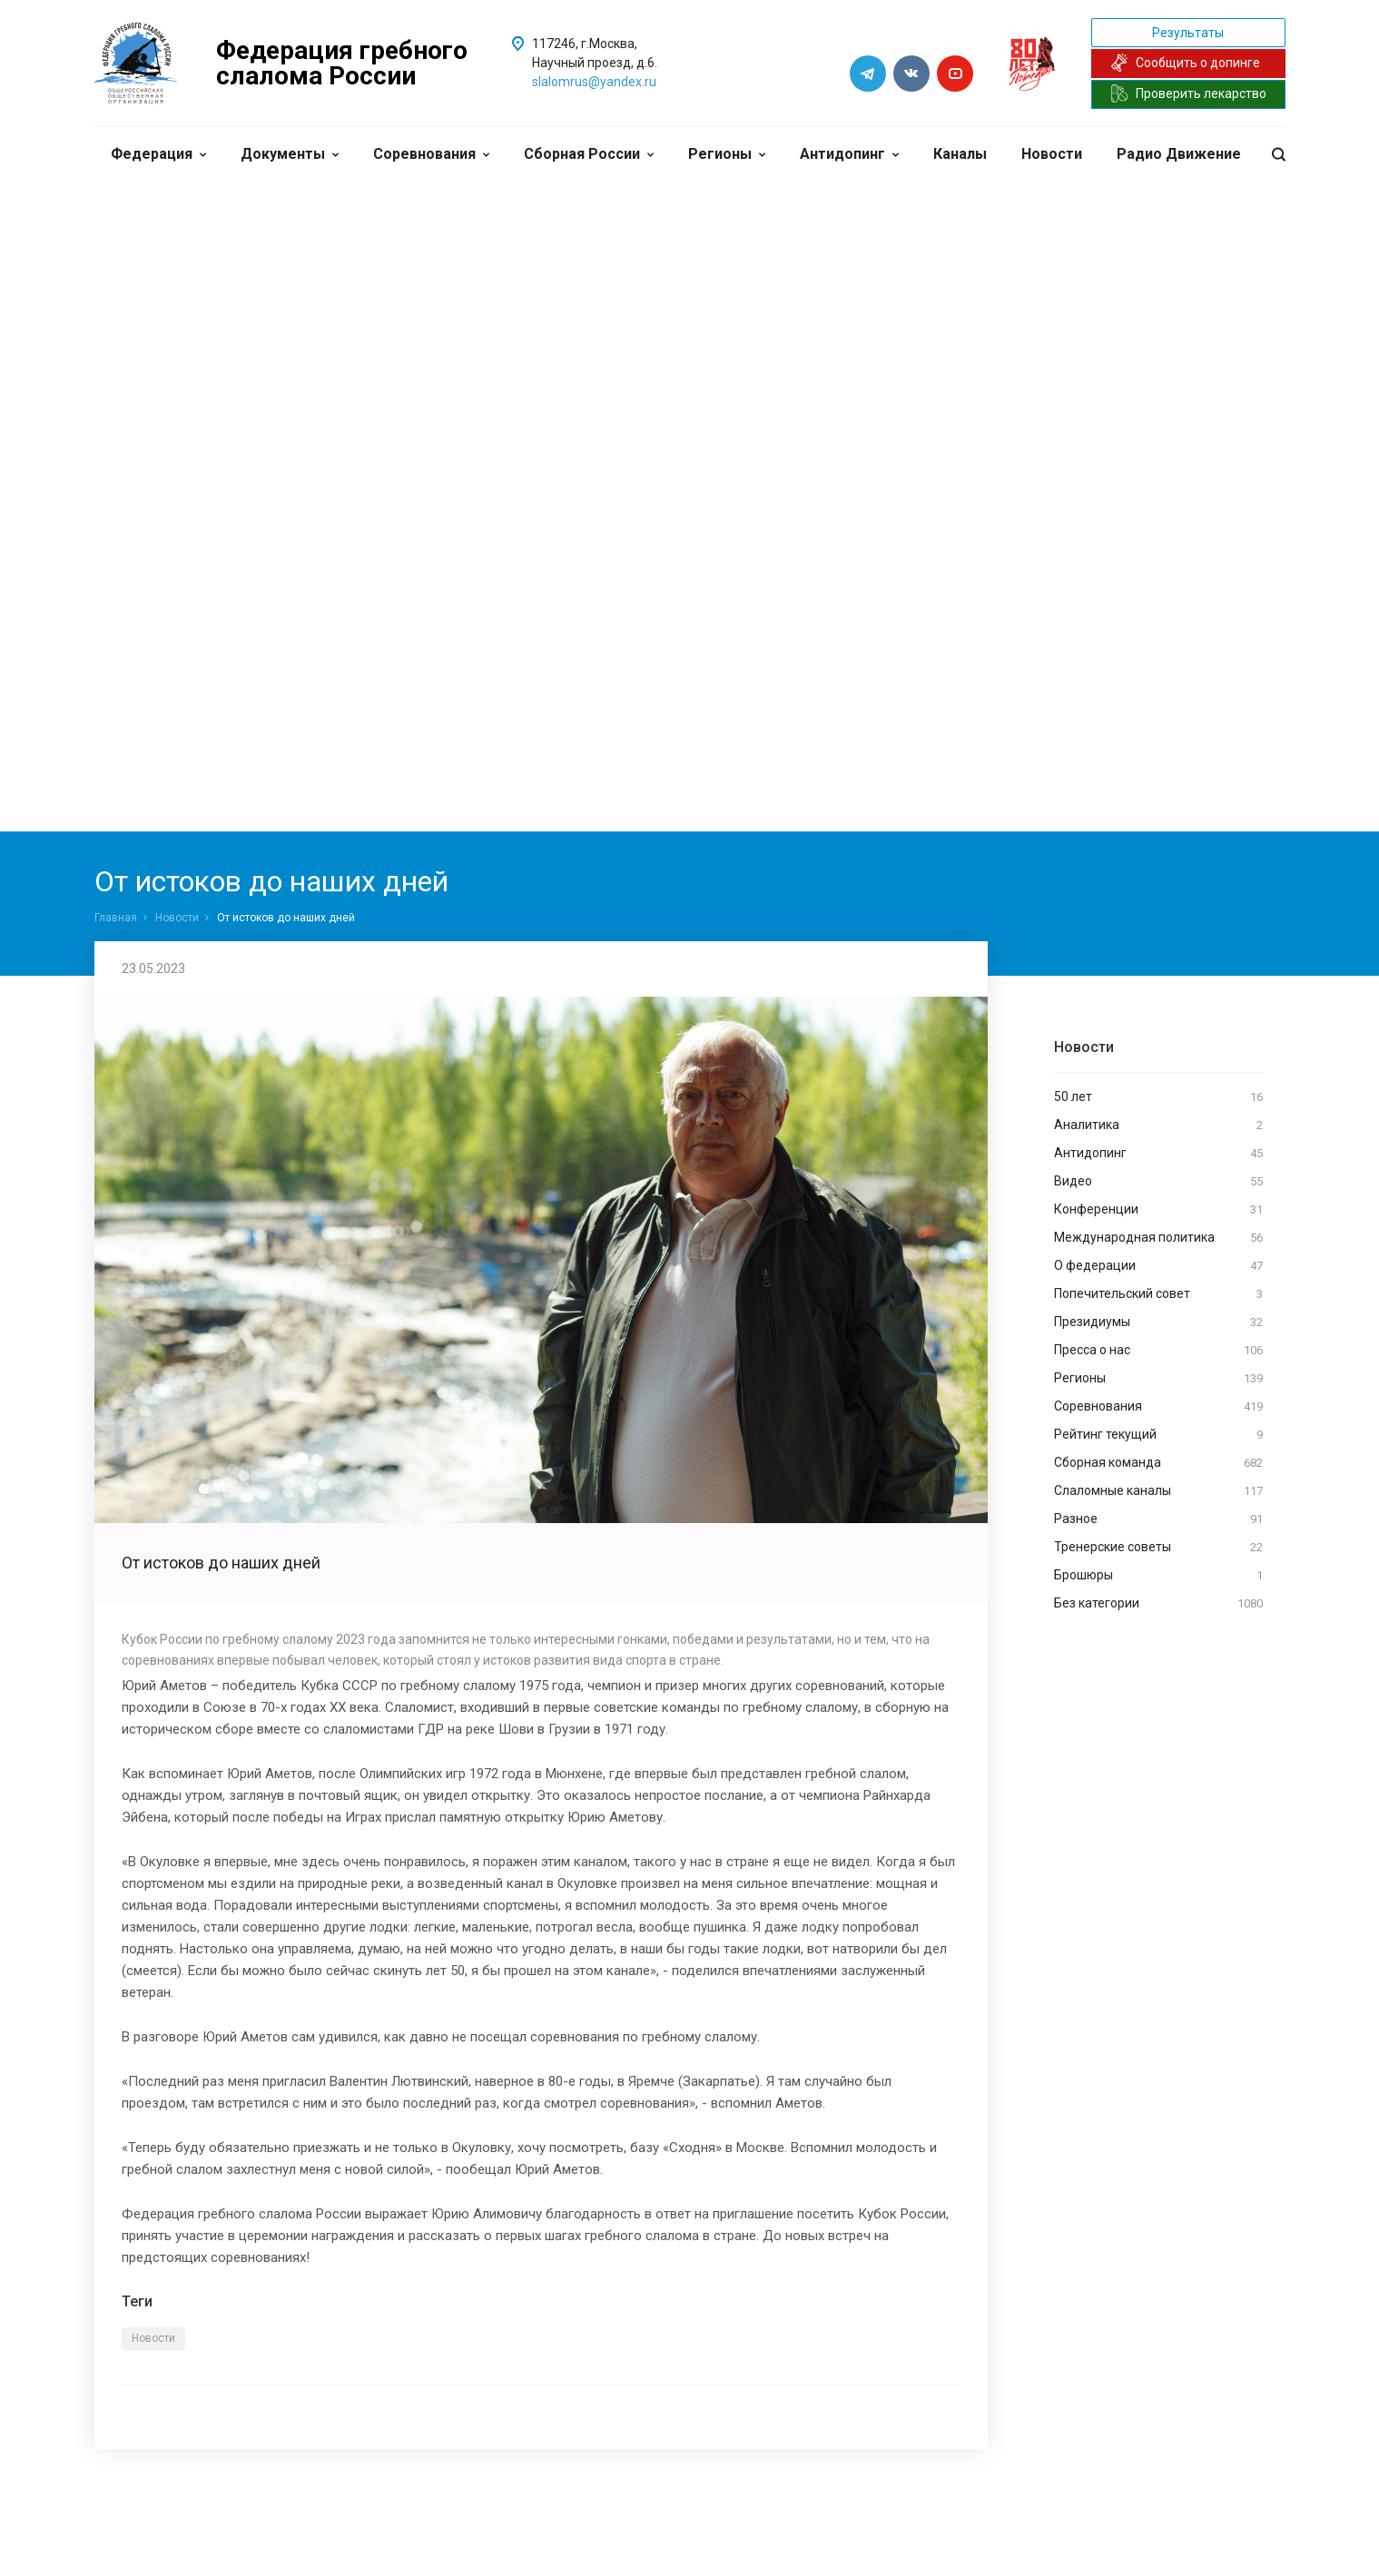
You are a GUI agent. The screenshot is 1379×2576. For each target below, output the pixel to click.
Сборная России (589, 153)
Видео (1158, 1182)
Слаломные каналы (1158, 1491)
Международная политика (1158, 1238)
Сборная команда (1158, 1463)
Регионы (726, 153)
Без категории (1158, 1604)
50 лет (1158, 1097)
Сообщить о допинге (1185, 63)
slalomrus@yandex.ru (594, 81)
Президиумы (1158, 1322)
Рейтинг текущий (1158, 1435)
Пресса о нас (1158, 1351)
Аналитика (1158, 1125)
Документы (290, 153)
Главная (115, 917)
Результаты (1188, 32)
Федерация (158, 153)
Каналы (960, 153)
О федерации (1158, 1266)
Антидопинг (849, 153)
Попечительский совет (1158, 1294)
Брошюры (1158, 1576)
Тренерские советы (1158, 1548)
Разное (1158, 1519)
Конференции (1158, 1210)
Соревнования (431, 153)
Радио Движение (1179, 153)
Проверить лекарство (1188, 93)
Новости (1051, 153)
